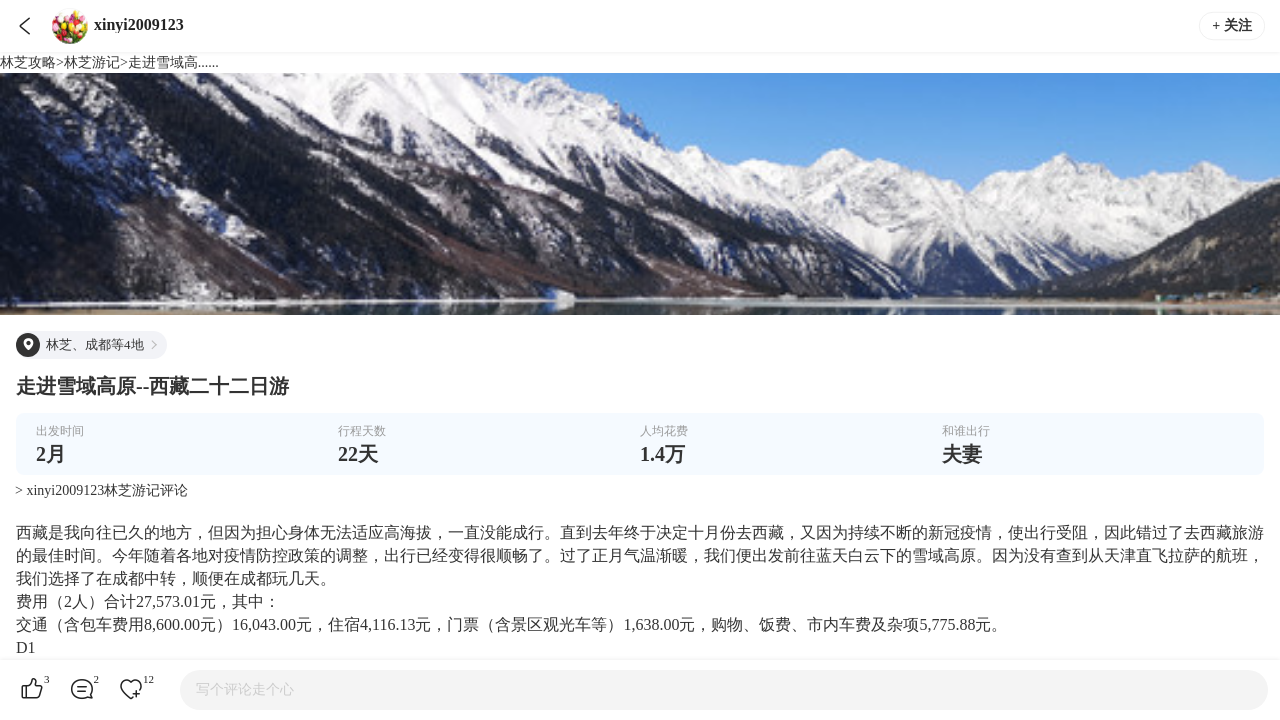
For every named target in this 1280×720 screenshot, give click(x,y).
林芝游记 (92, 62)
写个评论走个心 (245, 689)
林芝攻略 (28, 62)
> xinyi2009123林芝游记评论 (101, 490)
